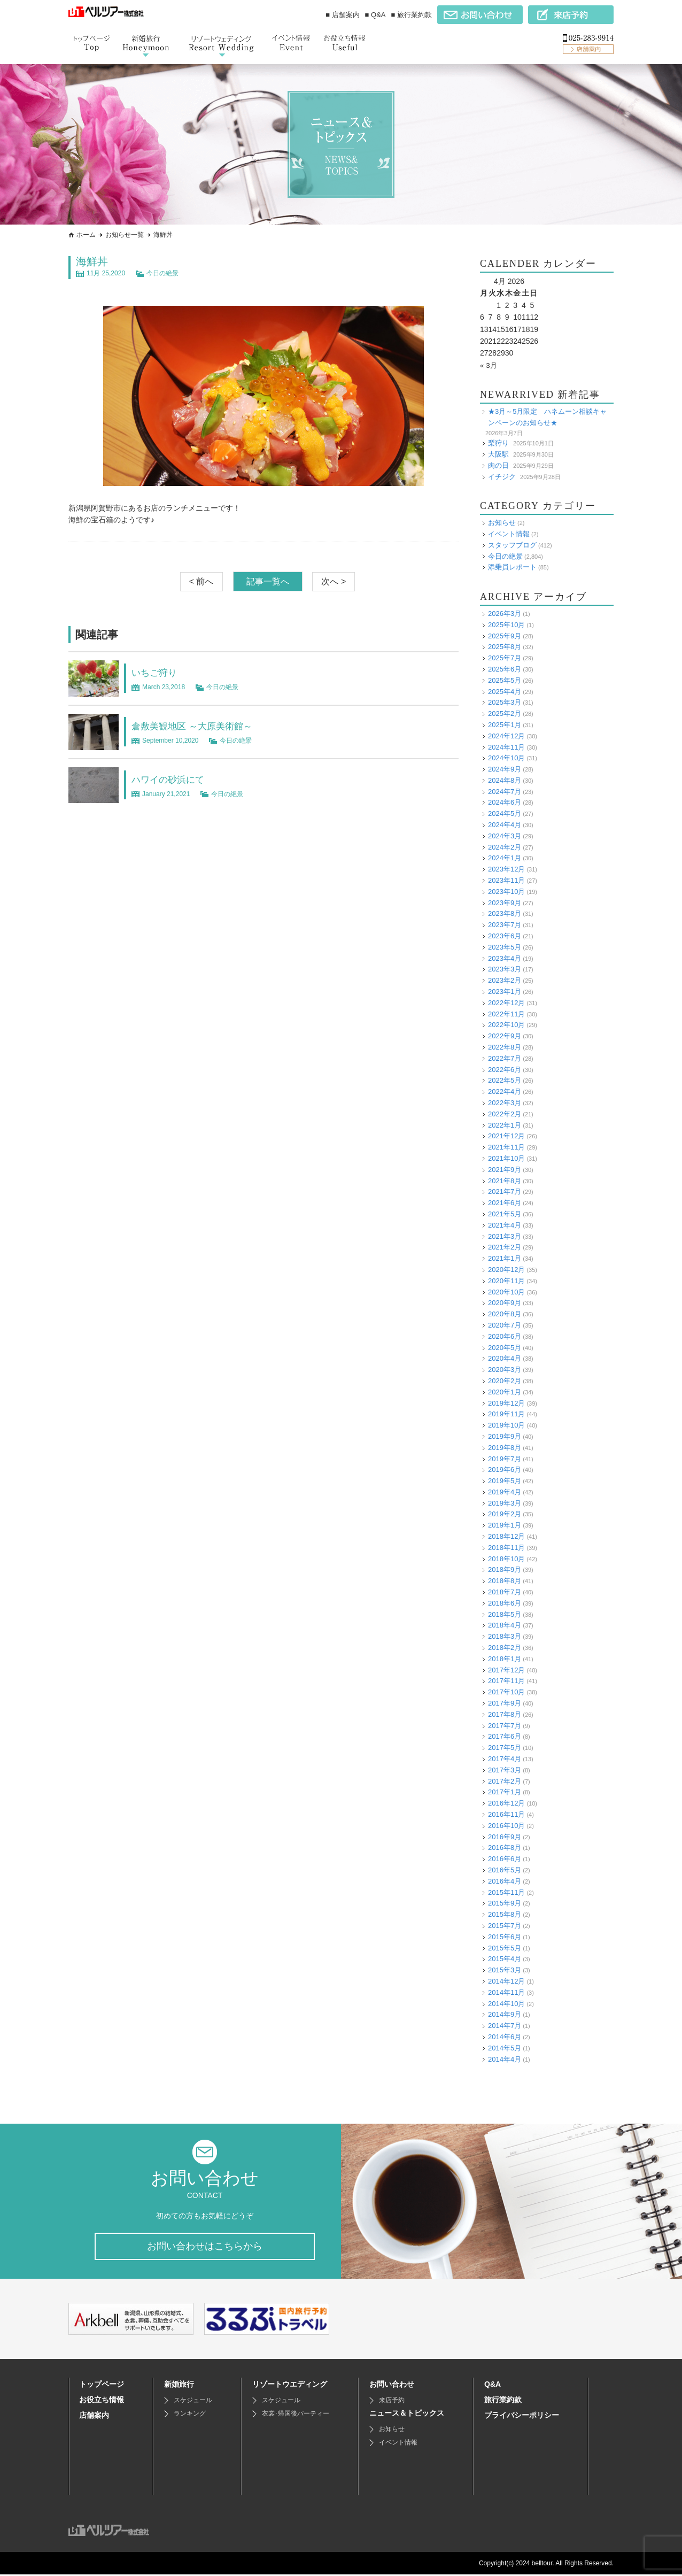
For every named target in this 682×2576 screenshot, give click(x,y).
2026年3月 (504, 614)
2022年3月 (504, 1103)
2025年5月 (504, 680)
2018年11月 (506, 1548)
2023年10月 (506, 892)
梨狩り (498, 443)
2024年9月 (504, 769)
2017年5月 (504, 1748)
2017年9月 (504, 1703)
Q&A (492, 2385)
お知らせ (502, 523)
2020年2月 (504, 1381)
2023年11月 (506, 880)
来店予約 (392, 2401)
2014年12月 (506, 1981)
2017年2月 (504, 1781)
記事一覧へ (267, 581)
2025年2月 (504, 713)
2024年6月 (504, 802)
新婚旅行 (179, 2385)
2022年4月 (504, 1092)
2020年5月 (504, 1347)
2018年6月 (504, 1603)
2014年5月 (504, 2048)
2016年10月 (506, 1826)
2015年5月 (504, 1947)
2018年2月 (504, 1648)
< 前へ (201, 581)
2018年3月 (504, 1636)
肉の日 (498, 465)
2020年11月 (506, 1281)
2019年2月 (504, 1514)
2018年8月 (504, 1581)
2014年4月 (504, 2059)
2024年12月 (506, 736)
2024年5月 (504, 813)
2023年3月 (504, 969)
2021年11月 (506, 1147)
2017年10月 (506, 1692)
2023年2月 (504, 980)
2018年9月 (504, 1569)
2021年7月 (504, 1191)
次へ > (333, 581)
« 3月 (489, 365)
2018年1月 (504, 1659)
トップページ (101, 2385)
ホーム (86, 234)
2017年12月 (506, 1670)
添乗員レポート (512, 567)
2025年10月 (506, 625)
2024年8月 (504, 780)
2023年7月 (504, 925)
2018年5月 (504, 1614)
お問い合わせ (391, 2385)
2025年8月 (504, 647)
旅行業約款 (503, 2401)
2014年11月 (506, 1992)
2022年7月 (504, 1058)
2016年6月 (504, 1859)
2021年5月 (504, 1214)
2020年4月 (504, 1358)
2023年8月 (504, 913)
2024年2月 (504, 847)
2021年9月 (504, 1170)
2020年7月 (504, 1325)
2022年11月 (506, 1014)
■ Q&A (375, 15)
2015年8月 (504, 1914)
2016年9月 (504, 1837)
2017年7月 (504, 1726)
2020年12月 (506, 1270)
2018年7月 (504, 1592)
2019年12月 (506, 1403)
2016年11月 (506, 1814)
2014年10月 (506, 2003)
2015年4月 (504, 1959)
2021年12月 (506, 1136)
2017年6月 (504, 1736)
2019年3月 (504, 1503)
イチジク (502, 476)
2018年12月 (506, 1536)
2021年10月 (506, 1158)
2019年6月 (504, 1470)
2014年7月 (504, 2026)
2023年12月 (506, 869)
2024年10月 (506, 758)
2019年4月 (504, 1492)
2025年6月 (504, 669)
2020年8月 (504, 1314)
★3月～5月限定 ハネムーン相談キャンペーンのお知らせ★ (547, 417)
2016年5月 (504, 1870)
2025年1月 (504, 725)
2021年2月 (504, 1247)
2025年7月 (504, 658)
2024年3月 (504, 836)
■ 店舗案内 (342, 15)
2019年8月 (504, 1448)
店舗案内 (94, 2416)
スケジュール (193, 2401)
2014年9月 (504, 2014)
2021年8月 (504, 1181)
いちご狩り (158, 672)
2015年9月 (504, 1903)
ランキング (190, 2415)
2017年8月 (504, 1714)
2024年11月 (506, 747)
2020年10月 (506, 1291)
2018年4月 (504, 1625)
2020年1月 (504, 1392)
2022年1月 (504, 1125)
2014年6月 (504, 2037)
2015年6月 (504, 1937)
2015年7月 (504, 1926)
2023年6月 (504, 936)
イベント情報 (509, 534)
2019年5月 (504, 1481)
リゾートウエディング (289, 2385)
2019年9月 (504, 1436)
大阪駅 (498, 454)
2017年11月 (506, 1681)
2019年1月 (504, 1525)
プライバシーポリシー (521, 2416)
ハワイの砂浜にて (174, 779)
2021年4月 (504, 1225)
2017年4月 (504, 1759)
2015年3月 (504, 1970)
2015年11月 (506, 1892)
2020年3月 (504, 1370)
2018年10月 (506, 1559)
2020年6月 (504, 1336)
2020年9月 (504, 1303)
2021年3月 (504, 1236)
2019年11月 (506, 1414)
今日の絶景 (162, 273)
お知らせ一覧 (124, 234)
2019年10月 (506, 1425)
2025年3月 (504, 702)
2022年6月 (504, 1070)
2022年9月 (504, 1036)
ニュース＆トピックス (406, 2414)
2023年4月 (504, 958)
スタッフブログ (512, 545)
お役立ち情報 (101, 2401)
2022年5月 (504, 1080)
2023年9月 (504, 903)
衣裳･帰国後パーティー (295, 2415)
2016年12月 (506, 1803)
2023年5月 (504, 947)
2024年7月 (504, 792)
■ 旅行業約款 (411, 15)
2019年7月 (504, 1458)
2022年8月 (504, 1047)
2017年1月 (504, 1792)
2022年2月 (504, 1114)
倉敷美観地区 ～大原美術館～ (202, 725)
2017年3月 (504, 1770)
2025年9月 (504, 635)
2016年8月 (504, 1848)
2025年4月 (504, 691)
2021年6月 (504, 1203)
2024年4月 (504, 825)
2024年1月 (504, 858)
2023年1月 (504, 992)
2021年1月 (504, 1258)
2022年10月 (506, 1025)
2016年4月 (504, 1881)
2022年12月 (506, 1003)
